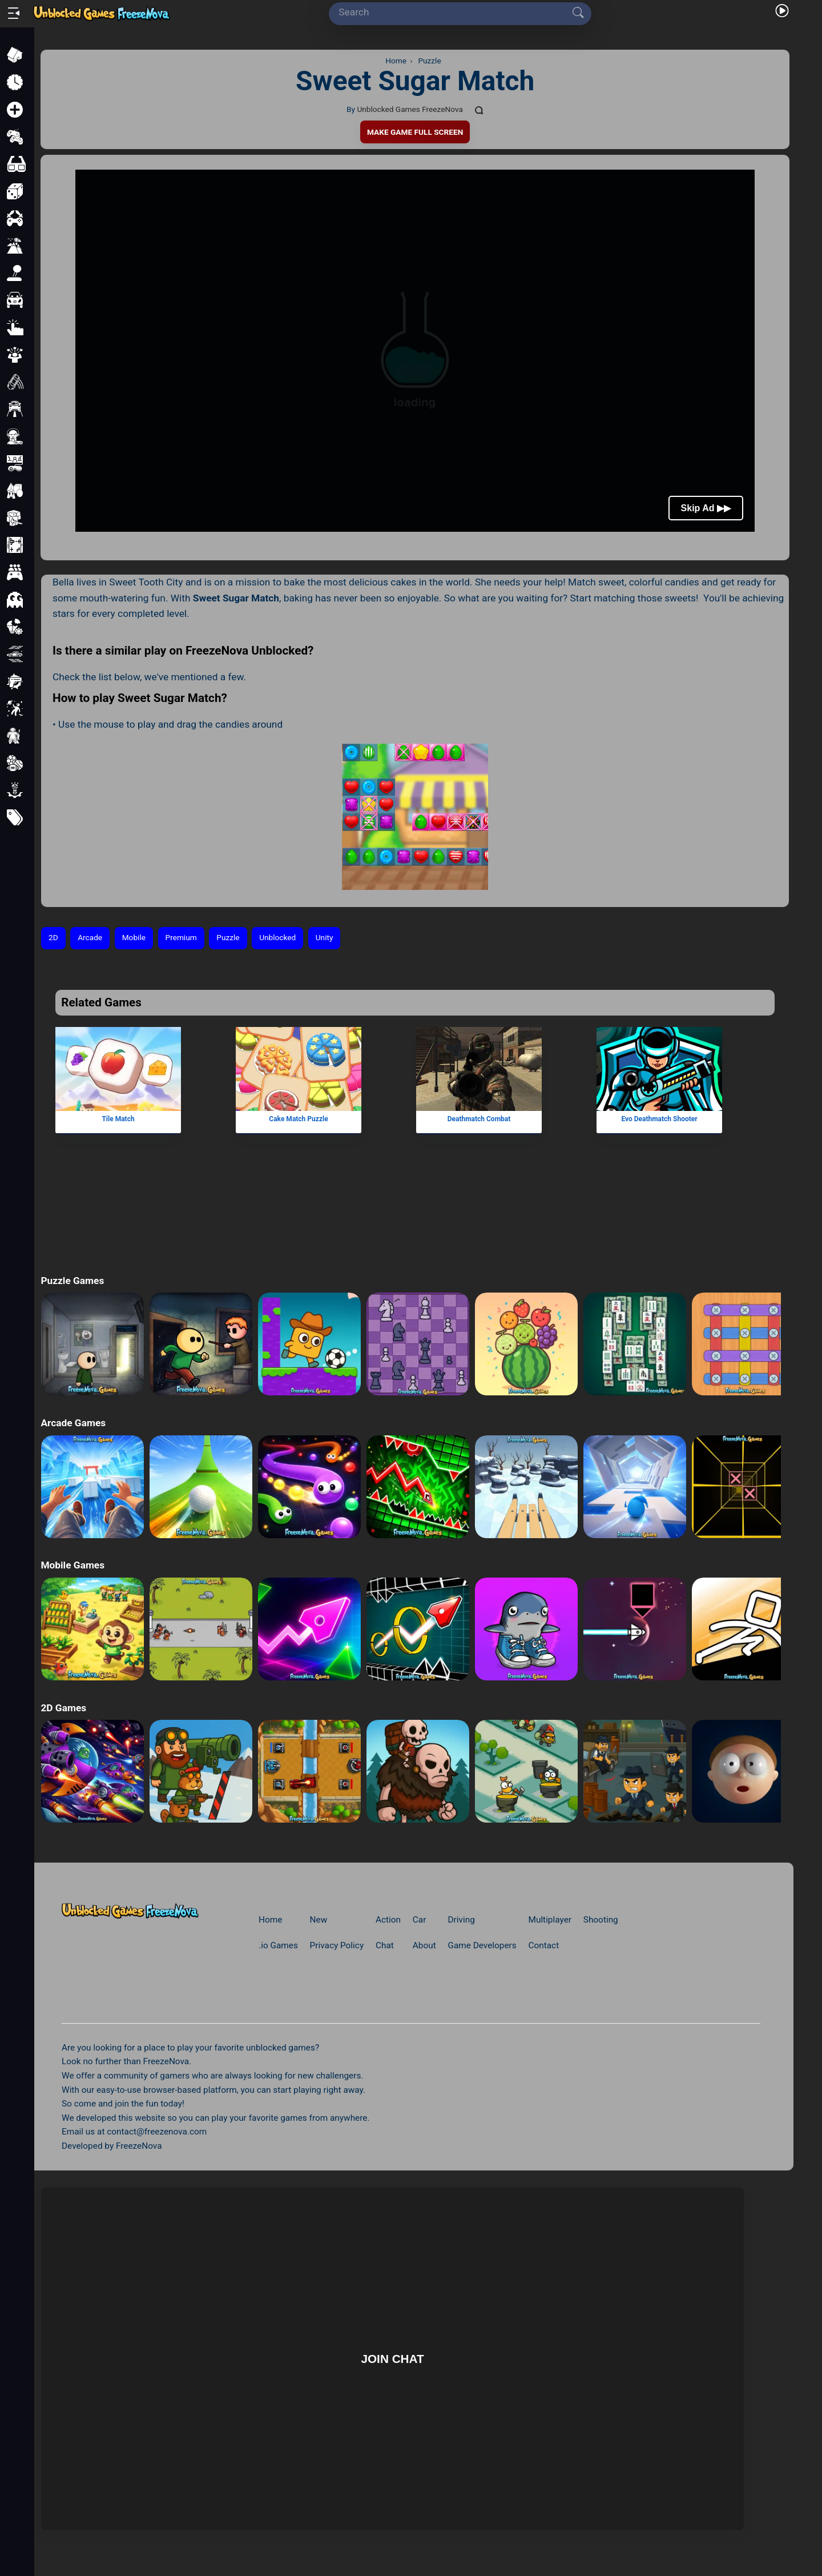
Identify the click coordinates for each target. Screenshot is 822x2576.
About (424, 1945)
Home (270, 1920)
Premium (181, 937)
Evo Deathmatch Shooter (660, 1118)
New (319, 1920)
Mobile (134, 937)
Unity (324, 937)
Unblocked (277, 937)
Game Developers (482, 1945)
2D (53, 937)
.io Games (278, 1945)
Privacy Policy (337, 1945)
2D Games (63, 1708)
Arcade (90, 937)
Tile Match (118, 1118)
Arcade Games (73, 1423)
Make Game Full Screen (415, 132)
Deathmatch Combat (479, 1118)
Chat (385, 1945)
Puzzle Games (72, 1280)
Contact (544, 1945)
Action (388, 1920)
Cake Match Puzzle (298, 1118)
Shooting (600, 1920)
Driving (461, 1920)
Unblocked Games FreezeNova (409, 109)
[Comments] (479, 109)
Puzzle (227, 937)
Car (419, 1920)
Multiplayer (550, 1920)
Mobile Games (72, 1565)
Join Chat (392, 2358)
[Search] (456, 13)
